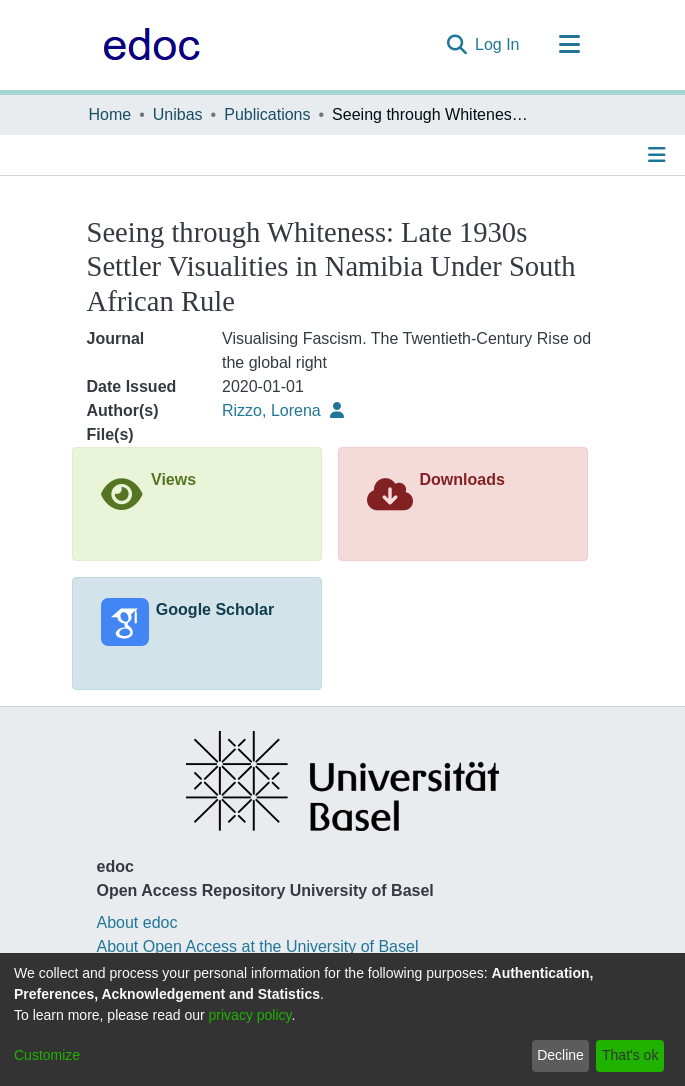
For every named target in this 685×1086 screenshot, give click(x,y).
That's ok (630, 1055)
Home (110, 114)
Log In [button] (498, 44)
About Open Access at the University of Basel (258, 946)
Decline (560, 1055)
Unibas (178, 114)
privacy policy (250, 1015)
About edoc (137, 922)
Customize (47, 1055)
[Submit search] (456, 45)
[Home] (146, 45)
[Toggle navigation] (570, 45)
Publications (267, 114)
